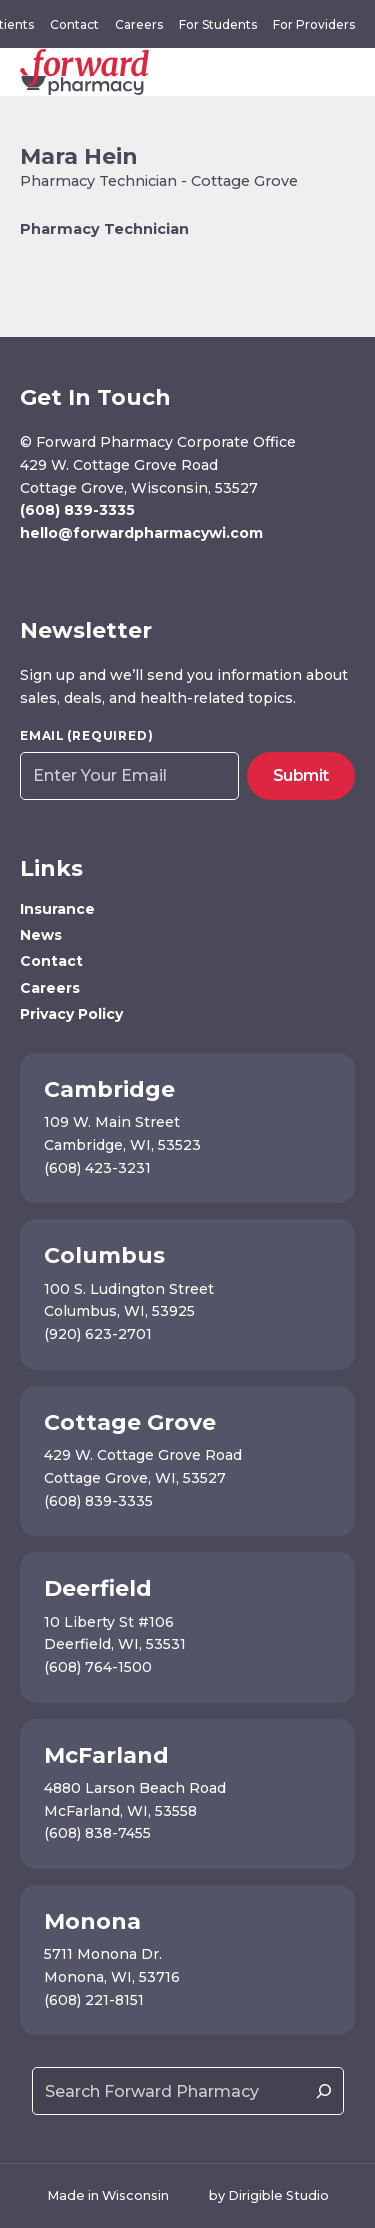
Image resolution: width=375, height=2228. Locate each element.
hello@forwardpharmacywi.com (141, 533)
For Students (218, 24)
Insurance (57, 909)
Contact (74, 24)
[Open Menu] (351, 72)
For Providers (314, 24)
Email (86, 736)
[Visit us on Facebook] (30, 575)
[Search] (324, 2091)
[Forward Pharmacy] (84, 72)
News (41, 935)
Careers (139, 24)
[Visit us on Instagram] (59, 575)
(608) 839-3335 (77, 510)
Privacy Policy (71, 1014)
